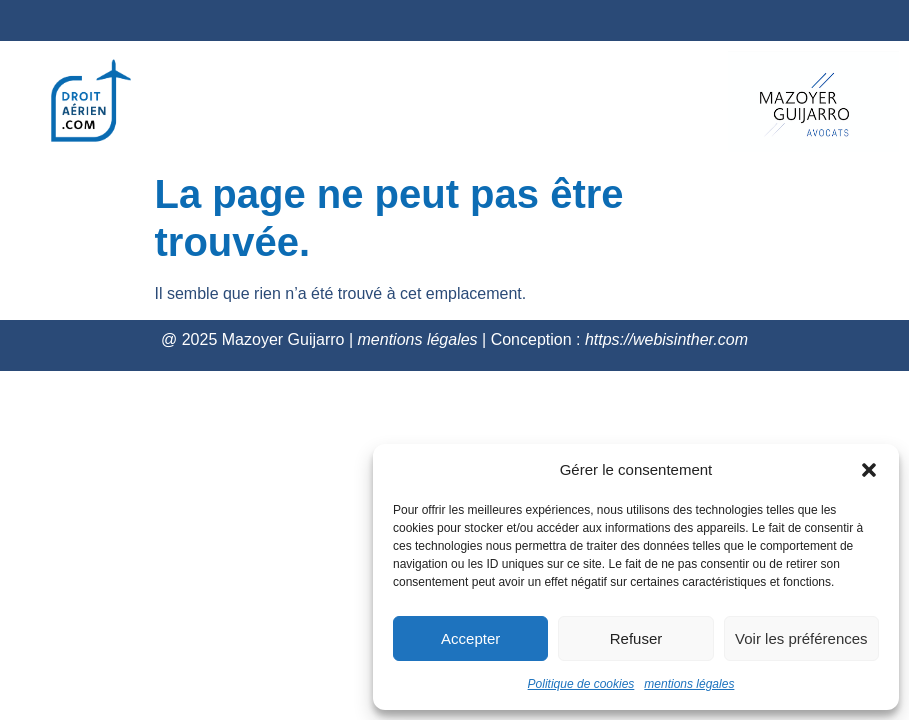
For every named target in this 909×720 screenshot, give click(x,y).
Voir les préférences (801, 638)
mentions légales (689, 684)
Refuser (636, 638)
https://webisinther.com (666, 339)
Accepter (470, 638)
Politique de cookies (581, 684)
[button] (869, 470)
